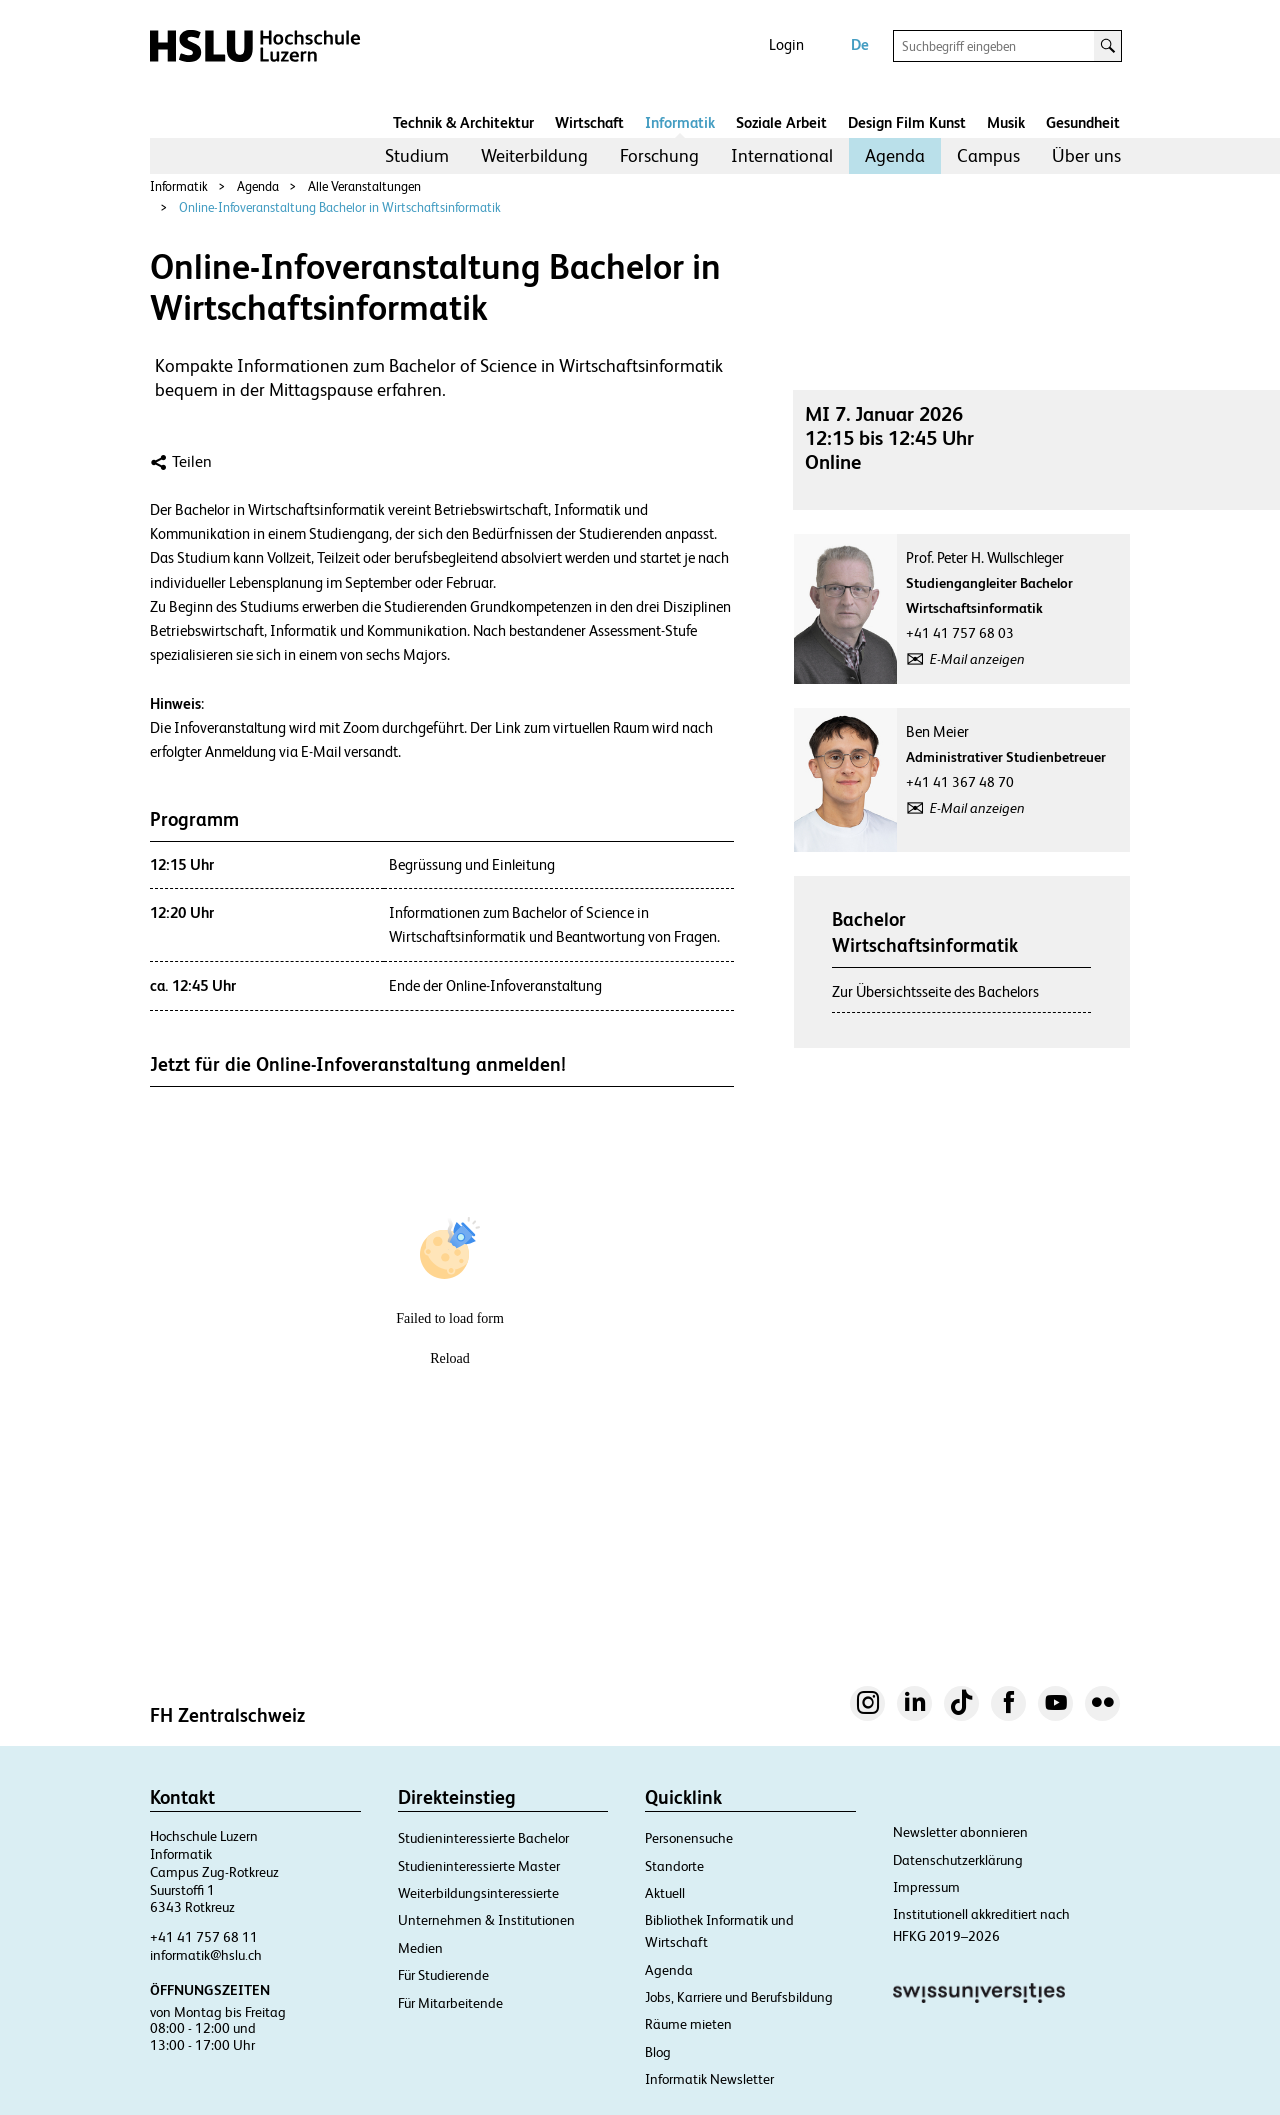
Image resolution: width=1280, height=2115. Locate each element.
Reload (450, 1358)
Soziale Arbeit (781, 122)
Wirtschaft (589, 122)
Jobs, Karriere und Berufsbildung (739, 1997)
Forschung (659, 155)
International (782, 155)
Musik (1006, 122)
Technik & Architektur (463, 122)
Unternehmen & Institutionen (486, 1920)
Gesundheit (1083, 122)
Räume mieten (688, 2024)
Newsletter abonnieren (960, 1832)
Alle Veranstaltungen (364, 186)
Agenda (895, 155)
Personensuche (689, 1838)
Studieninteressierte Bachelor (483, 1838)
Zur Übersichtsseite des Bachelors (935, 991)
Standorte (674, 1866)
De (860, 44)
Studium (417, 155)
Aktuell (665, 1893)
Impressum (926, 1887)
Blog (658, 2052)
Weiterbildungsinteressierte (478, 1893)
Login (786, 44)
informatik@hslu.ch (206, 1955)
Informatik (680, 122)
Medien (420, 1948)
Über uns (1086, 155)
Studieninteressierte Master (479, 1866)
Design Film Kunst (907, 122)
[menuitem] (417, 156)
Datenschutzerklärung (958, 1860)
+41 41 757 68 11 (204, 1937)
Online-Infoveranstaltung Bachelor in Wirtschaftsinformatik (340, 207)
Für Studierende (443, 1975)
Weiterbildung (534, 155)
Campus (988, 155)
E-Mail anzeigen (977, 659)
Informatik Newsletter (709, 2079)
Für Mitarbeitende (450, 2003)
